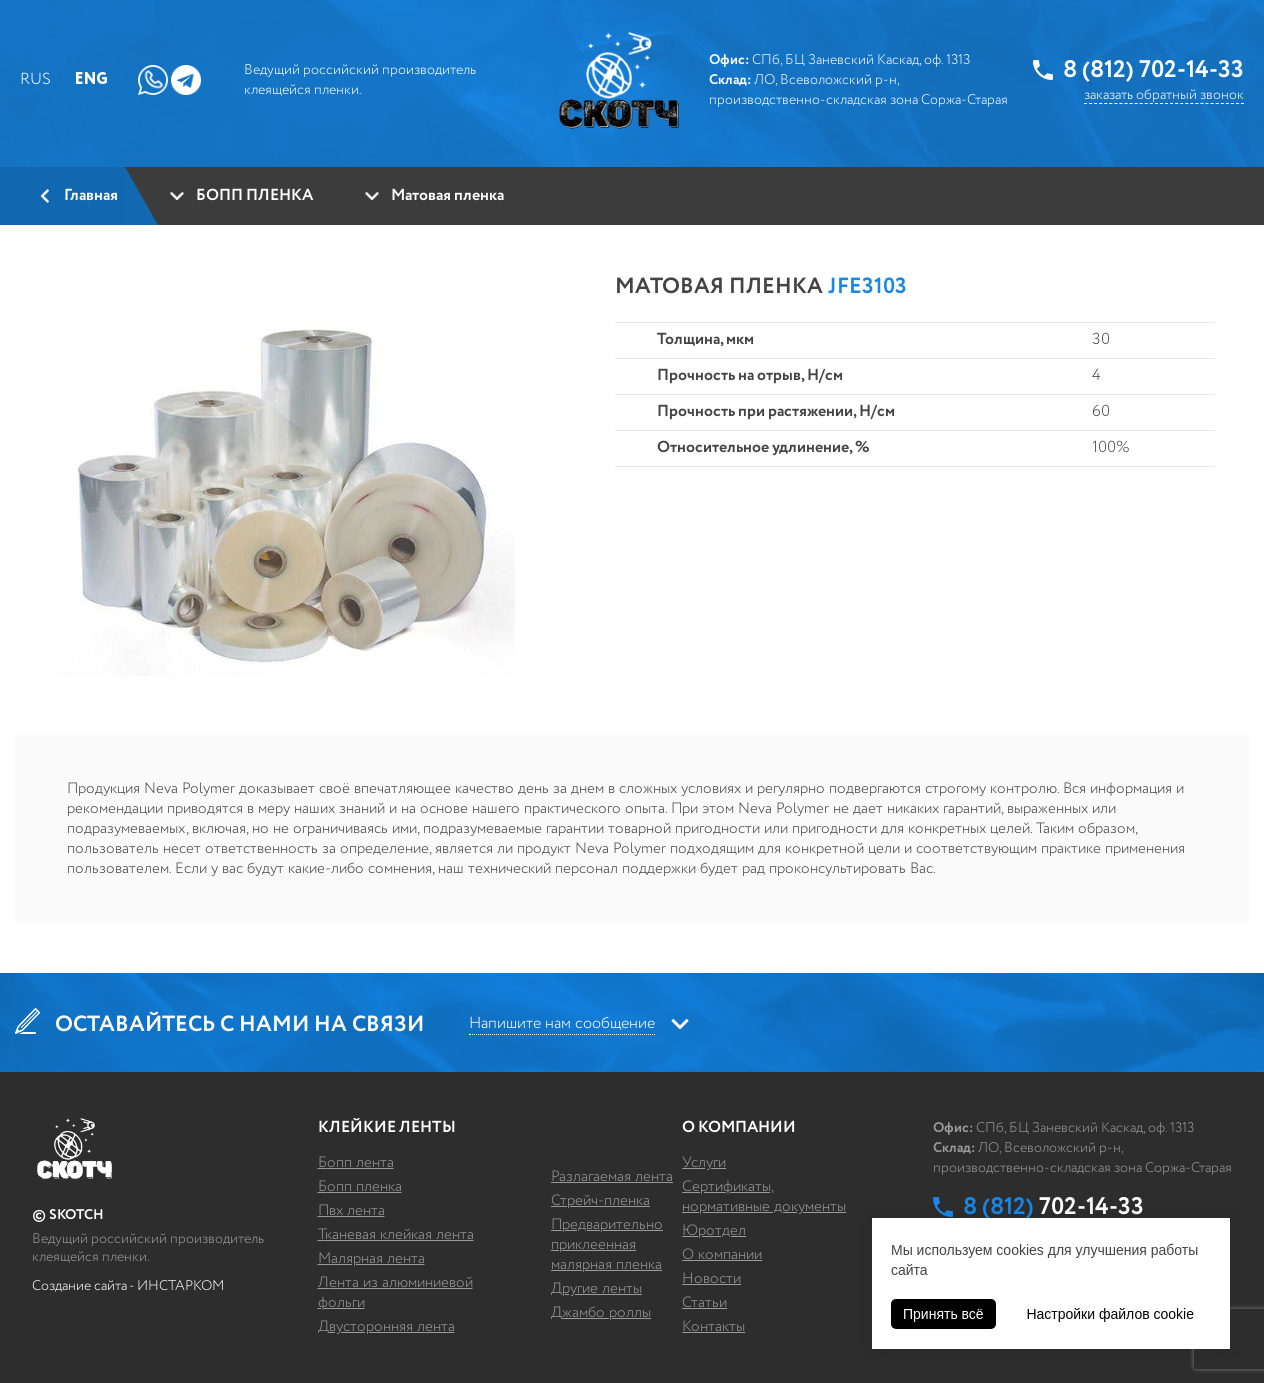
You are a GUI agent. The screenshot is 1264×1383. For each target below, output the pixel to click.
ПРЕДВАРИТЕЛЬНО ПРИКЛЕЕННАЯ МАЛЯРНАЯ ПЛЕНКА (607, 1244)
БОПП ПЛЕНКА (360, 1186)
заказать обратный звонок (1164, 95)
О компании (722, 1254)
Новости (711, 1278)
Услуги (704, 1162)
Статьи (704, 1302)
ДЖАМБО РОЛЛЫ (601, 1312)
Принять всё (943, 1314)
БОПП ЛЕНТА (356, 1162)
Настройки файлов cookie (1110, 1314)
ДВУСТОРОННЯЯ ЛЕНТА (386, 1326)
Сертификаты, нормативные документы (764, 1196)
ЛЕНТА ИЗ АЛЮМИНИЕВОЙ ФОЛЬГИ (395, 1292)
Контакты (713, 1326)
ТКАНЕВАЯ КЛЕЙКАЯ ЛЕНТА (396, 1234)
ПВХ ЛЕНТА (351, 1210)
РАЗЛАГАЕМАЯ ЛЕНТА (612, 1176)
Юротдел (714, 1230)
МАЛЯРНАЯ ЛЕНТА (371, 1258)
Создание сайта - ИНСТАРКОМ (128, 1286)
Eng (91, 79)
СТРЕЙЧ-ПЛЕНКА (600, 1200)
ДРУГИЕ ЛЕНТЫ (596, 1288)
